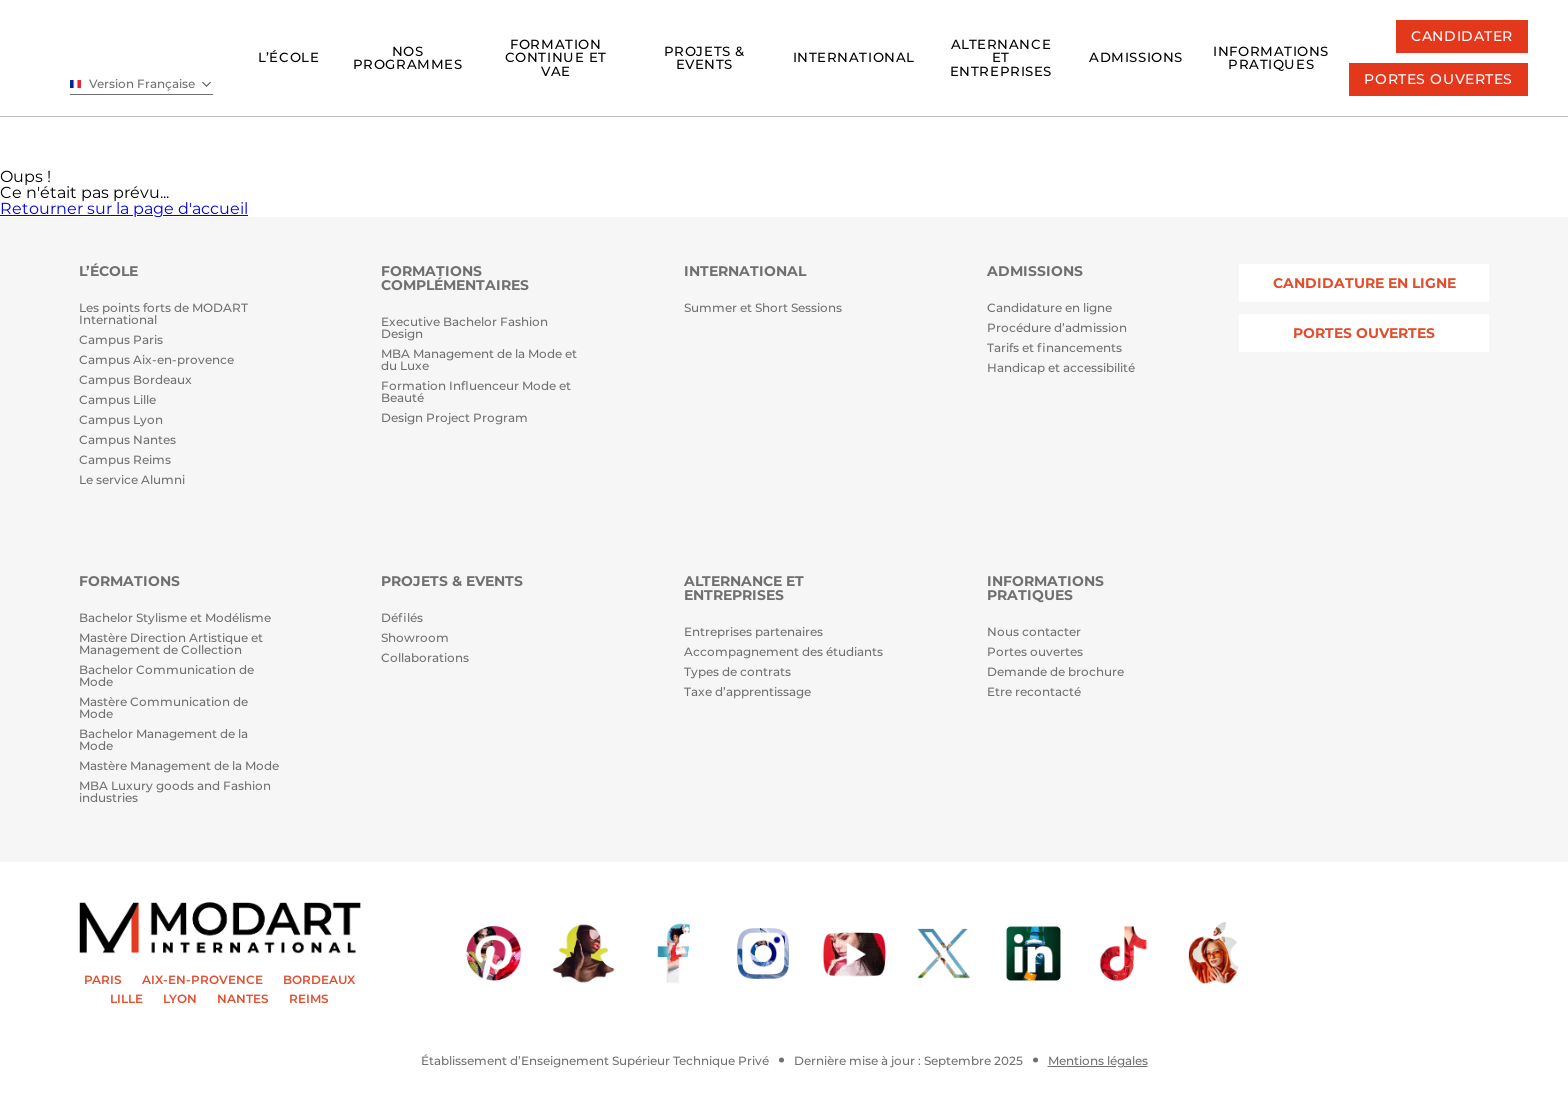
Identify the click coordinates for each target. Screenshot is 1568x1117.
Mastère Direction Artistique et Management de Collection (171, 644)
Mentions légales (1098, 1061)
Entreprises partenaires (753, 632)
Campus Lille (117, 400)
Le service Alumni (132, 480)
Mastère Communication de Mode (163, 708)
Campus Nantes (127, 440)
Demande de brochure (1055, 672)
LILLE (126, 999)
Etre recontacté (1034, 692)
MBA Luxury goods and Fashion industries (175, 792)
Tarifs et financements (1054, 348)
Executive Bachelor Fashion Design (464, 328)
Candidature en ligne (1049, 308)
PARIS (103, 980)
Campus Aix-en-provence (156, 360)
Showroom (415, 638)
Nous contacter (1034, 632)
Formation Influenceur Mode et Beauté (476, 392)
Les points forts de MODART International (163, 314)
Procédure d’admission (1057, 328)
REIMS (309, 999)
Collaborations (425, 658)
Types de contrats (737, 672)
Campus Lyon (121, 420)
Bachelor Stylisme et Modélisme (175, 618)
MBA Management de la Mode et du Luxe (479, 360)
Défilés (402, 618)
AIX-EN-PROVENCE (202, 980)
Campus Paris (121, 340)
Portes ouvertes (1035, 652)
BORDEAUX (319, 980)
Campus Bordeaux (135, 380)
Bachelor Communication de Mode (166, 676)
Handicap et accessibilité (1061, 368)
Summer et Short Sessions (763, 308)
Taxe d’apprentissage (747, 692)
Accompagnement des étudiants (783, 652)
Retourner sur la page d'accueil (124, 208)
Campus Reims (125, 460)
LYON (180, 999)
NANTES (243, 999)
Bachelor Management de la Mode (163, 740)
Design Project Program (454, 418)
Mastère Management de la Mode (179, 766)
